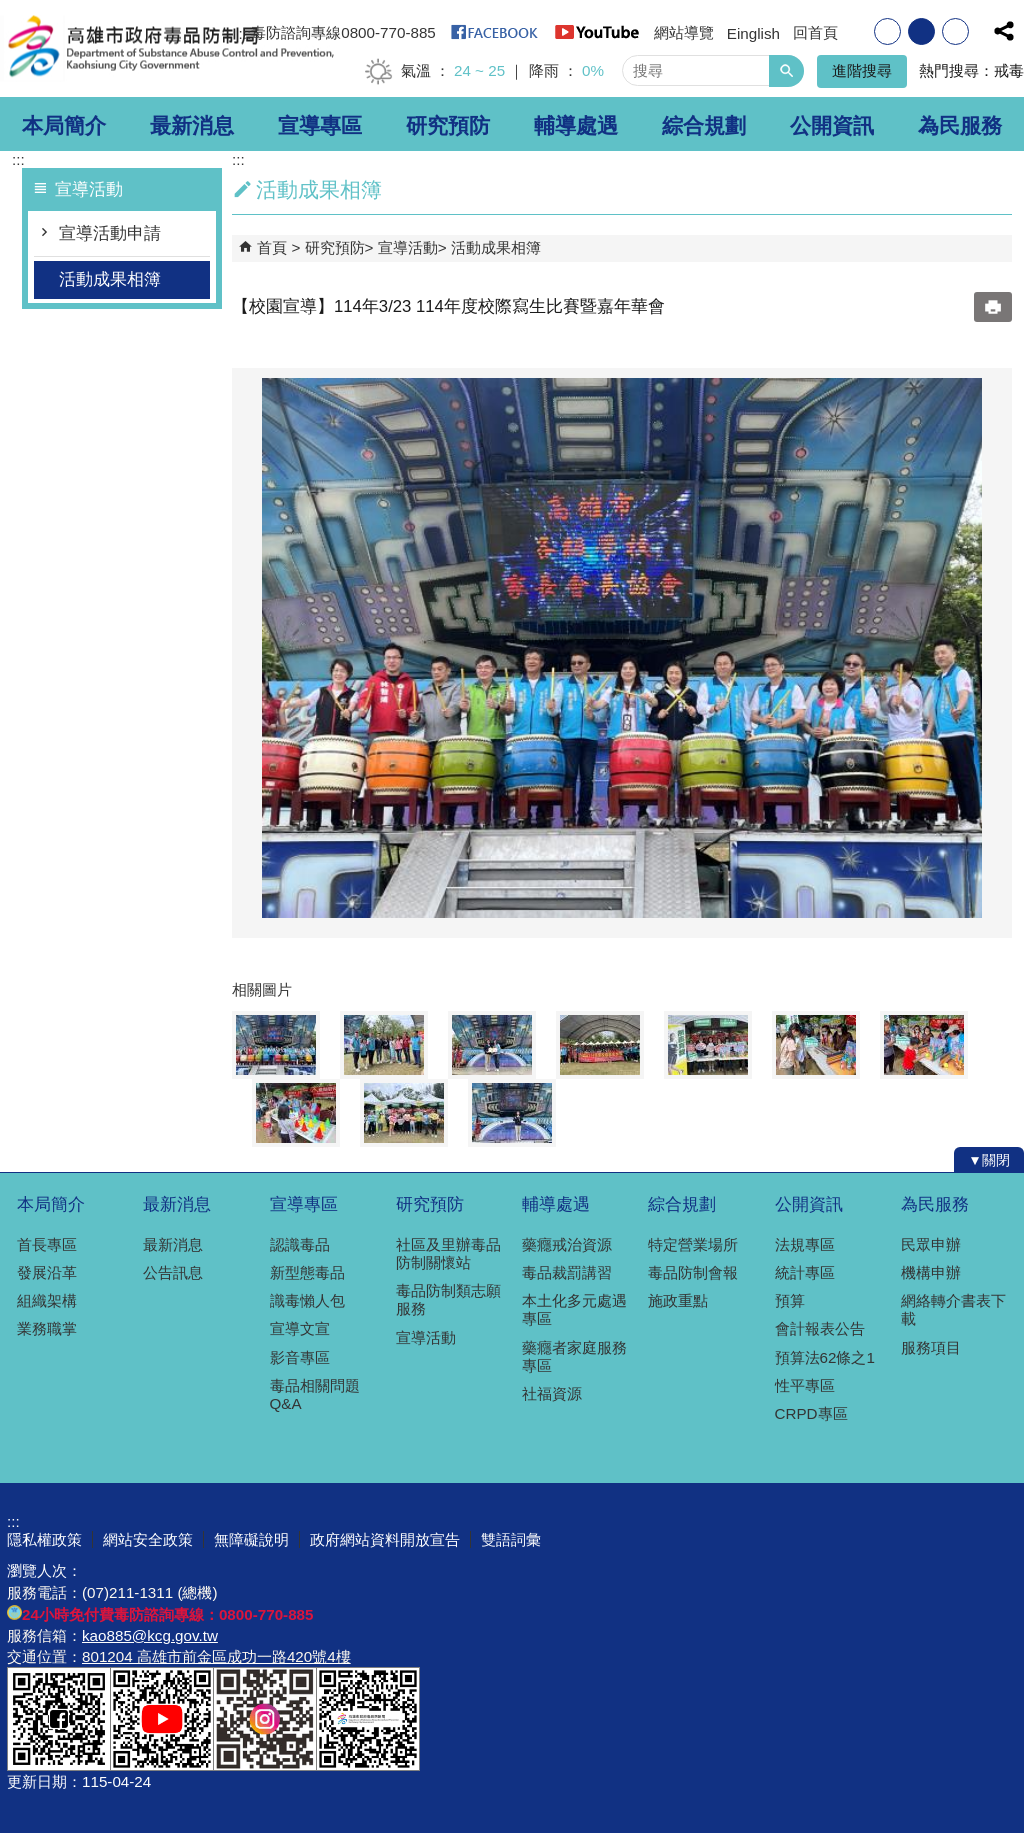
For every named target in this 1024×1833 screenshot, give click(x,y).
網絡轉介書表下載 (953, 1309)
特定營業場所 (693, 1244)
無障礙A (944, 1735)
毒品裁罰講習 (567, 1272)
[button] (786, 71)
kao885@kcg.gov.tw (150, 1635)
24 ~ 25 (479, 70)
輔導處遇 (576, 126)
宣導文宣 (300, 1328)
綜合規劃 (704, 126)
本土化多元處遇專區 (574, 1309)
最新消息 (192, 126)
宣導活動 (408, 247)
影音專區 (300, 1357)
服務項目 (931, 1347)
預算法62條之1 (825, 1357)
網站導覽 (684, 32)
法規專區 (805, 1244)
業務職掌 (47, 1328)
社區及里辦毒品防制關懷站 (448, 1253)
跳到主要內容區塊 (10, 10)
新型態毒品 (307, 1272)
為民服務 (960, 126)
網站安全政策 (148, 1539)
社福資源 (552, 1393)
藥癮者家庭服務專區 (574, 1356)
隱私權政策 (44, 1539)
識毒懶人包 (307, 1300)
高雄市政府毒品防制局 (169, 48)
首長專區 (47, 1244)
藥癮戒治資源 (567, 1244)
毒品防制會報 (693, 1272)
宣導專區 (320, 126)
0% (593, 70)
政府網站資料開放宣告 (385, 1539)
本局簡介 (64, 126)
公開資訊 (832, 126)
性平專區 (805, 1385)
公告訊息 (173, 1272)
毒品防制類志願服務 (448, 1299)
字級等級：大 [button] (955, 31)
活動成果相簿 (110, 279)
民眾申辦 (931, 1244)
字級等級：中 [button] (921, 31)
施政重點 (678, 1300)
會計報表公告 (820, 1328)
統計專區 (805, 1272)
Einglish (753, 33)
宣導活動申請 (110, 233)
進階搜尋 (862, 70)
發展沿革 (47, 1272)
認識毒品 (300, 1244)
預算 (790, 1300)
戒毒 (1009, 70)
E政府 (845, 1733)
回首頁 (815, 32)
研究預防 (448, 126)
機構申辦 (931, 1272)
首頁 (272, 247)
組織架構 (47, 1300)
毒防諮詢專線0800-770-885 (343, 32)
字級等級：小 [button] (887, 31)
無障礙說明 (251, 1539)
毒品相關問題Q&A (315, 1394)
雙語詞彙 (511, 1539)
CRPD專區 (811, 1413)
